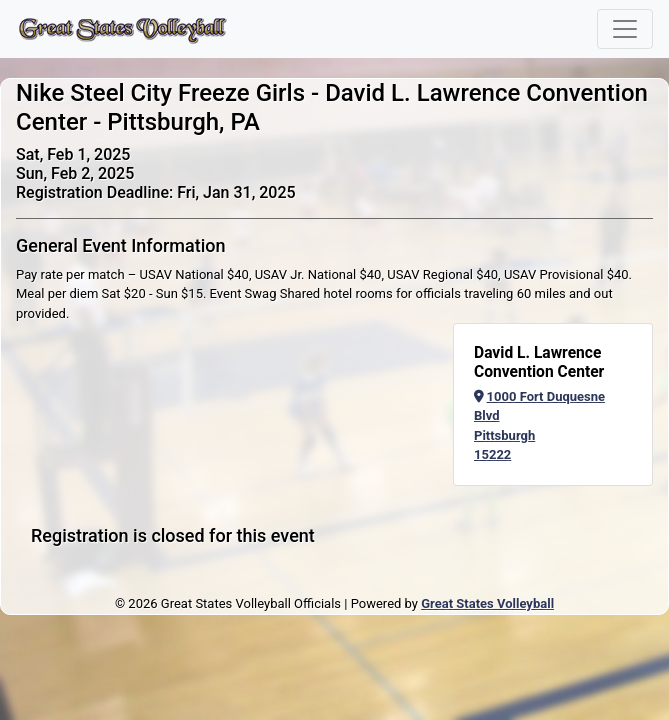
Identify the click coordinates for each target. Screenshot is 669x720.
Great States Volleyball (487, 603)
